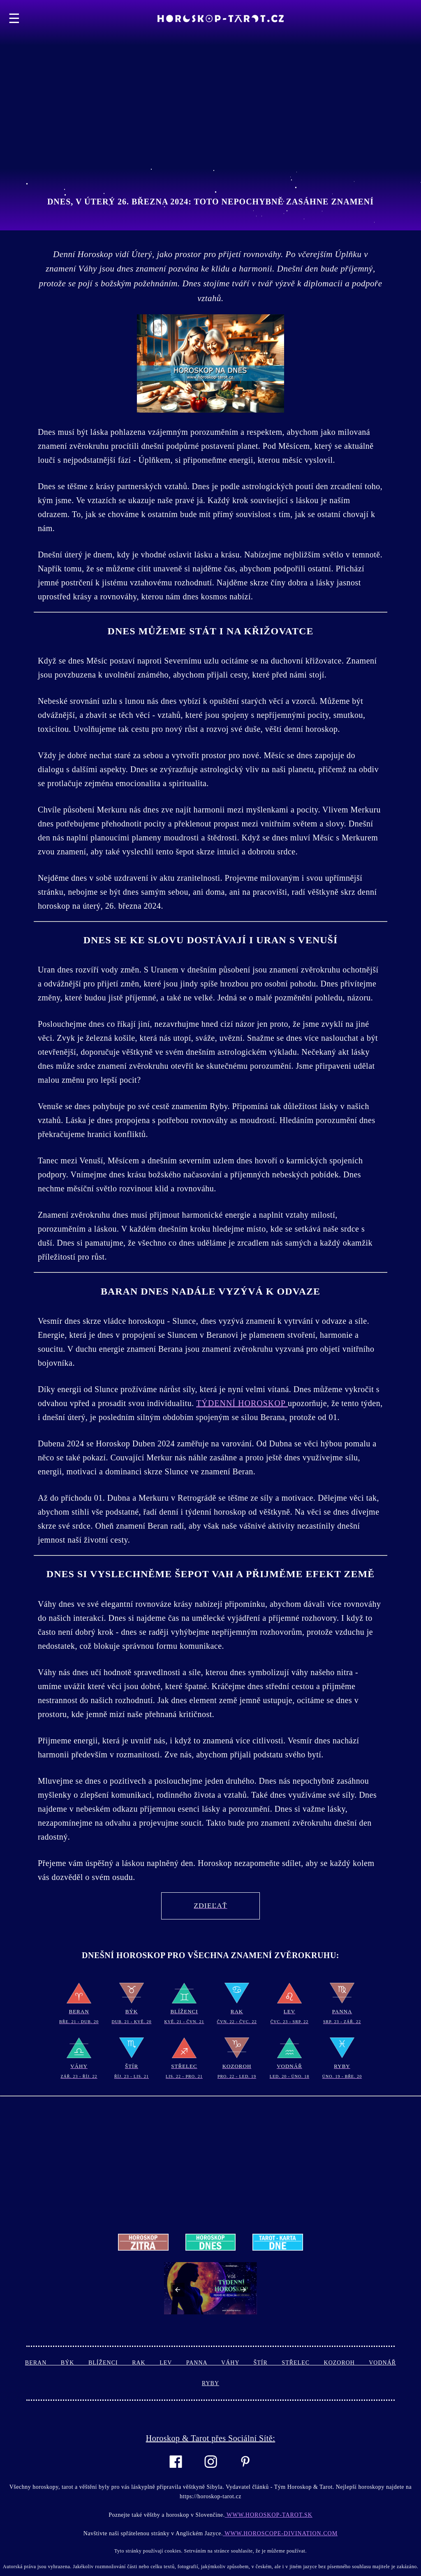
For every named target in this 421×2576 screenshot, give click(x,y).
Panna (203, 2363)
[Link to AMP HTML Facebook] (175, 2473)
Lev (173, 2363)
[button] (178, 2290)
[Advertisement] (210, 57)
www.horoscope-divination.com (280, 2533)
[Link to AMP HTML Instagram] (210, 2473)
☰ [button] (14, 18)
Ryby (210, 2383)
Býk (74, 2363)
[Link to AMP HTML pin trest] (245, 2472)
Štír (268, 2363)
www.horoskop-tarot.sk (268, 2515)
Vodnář (382, 2363)
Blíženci (110, 2363)
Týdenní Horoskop (242, 1403)
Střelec (303, 2363)
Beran (43, 2363)
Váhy (237, 2363)
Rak (146, 2363)
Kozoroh (346, 2363)
